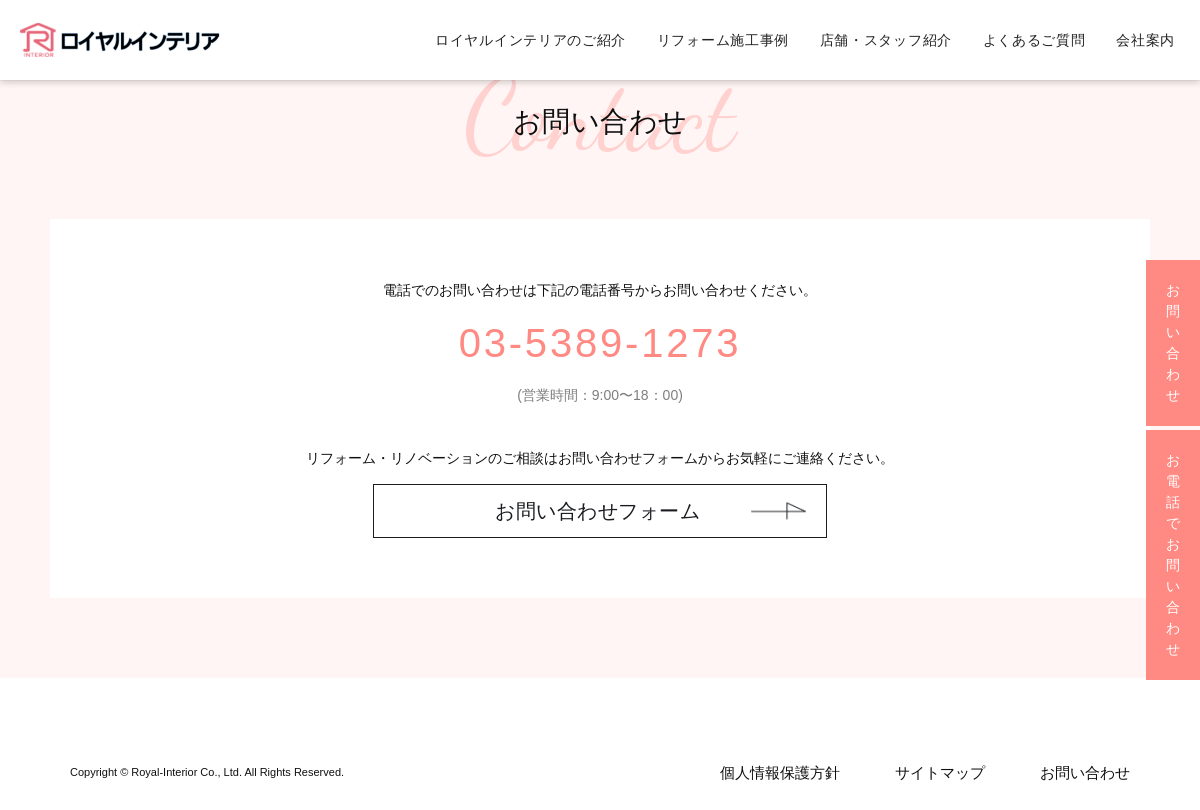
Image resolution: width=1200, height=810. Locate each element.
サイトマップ (940, 772)
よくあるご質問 (1034, 40)
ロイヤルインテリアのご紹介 (530, 40)
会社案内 (1145, 40)
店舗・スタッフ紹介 (886, 40)
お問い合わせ (1085, 772)
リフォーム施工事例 (723, 40)
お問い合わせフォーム (597, 511)
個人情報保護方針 (780, 772)
